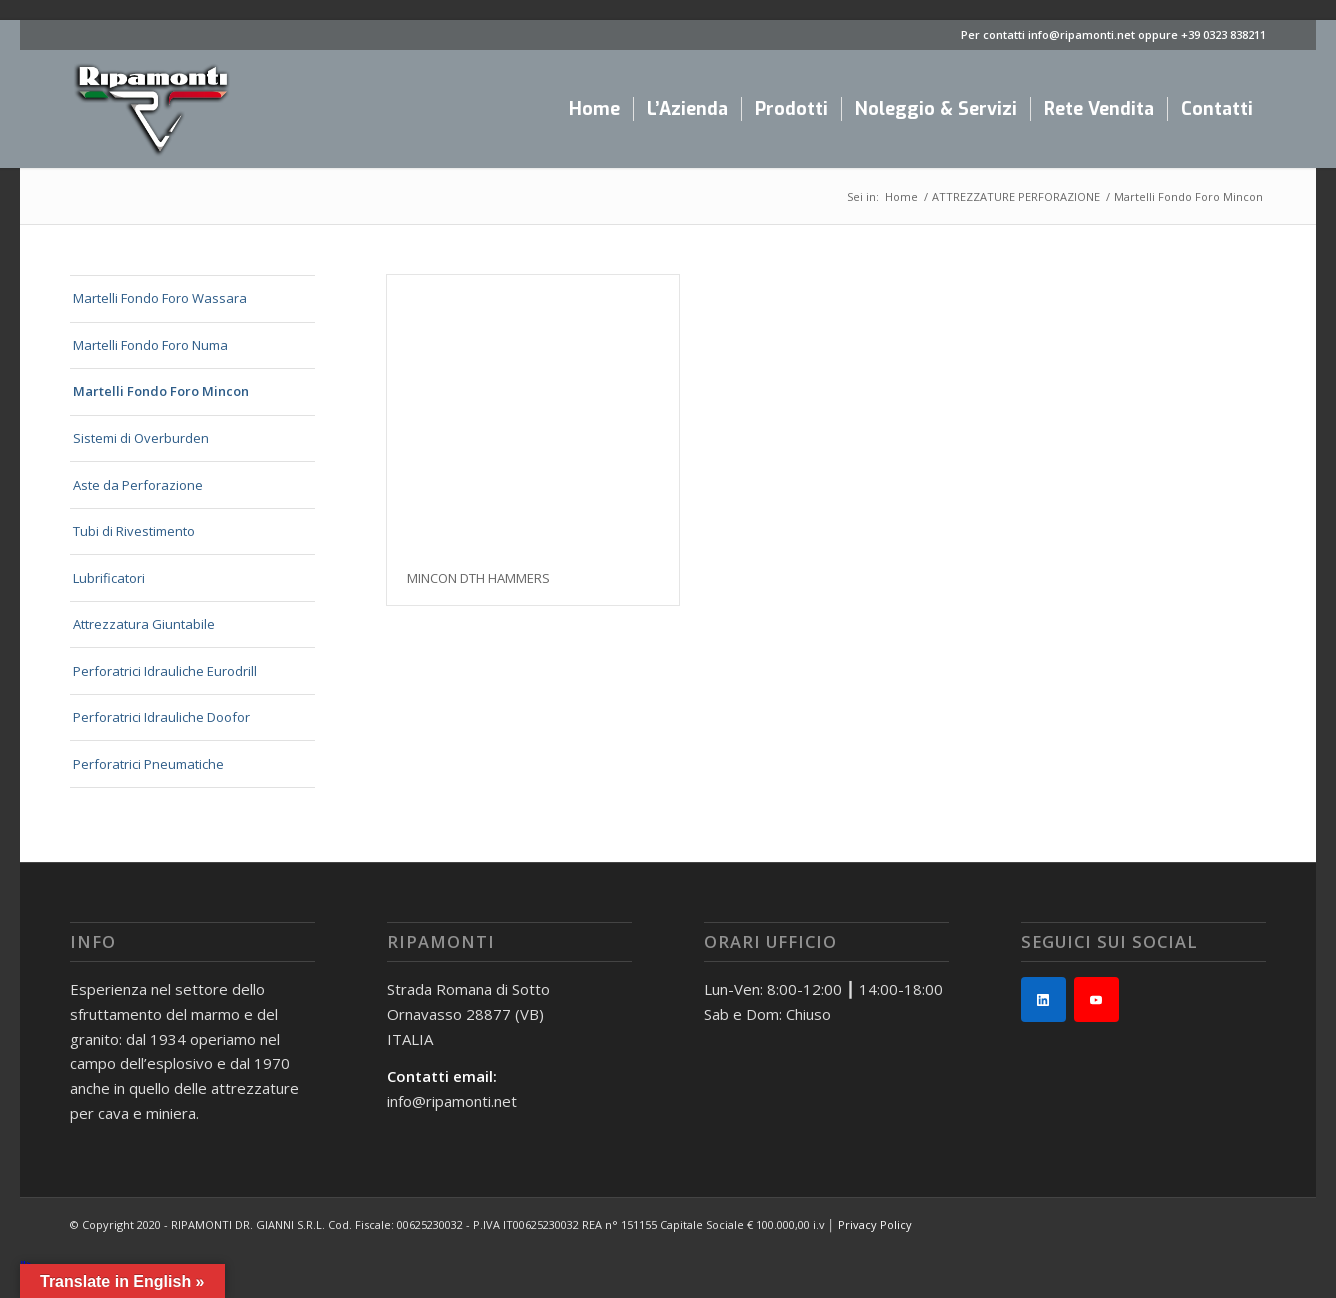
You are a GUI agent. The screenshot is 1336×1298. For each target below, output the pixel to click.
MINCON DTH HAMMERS (478, 578)
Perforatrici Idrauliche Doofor (161, 717)
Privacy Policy (875, 1224)
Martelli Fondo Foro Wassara (160, 298)
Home (901, 196)
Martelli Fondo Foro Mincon (161, 391)
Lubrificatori (109, 578)
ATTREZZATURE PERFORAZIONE (1016, 196)
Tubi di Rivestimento (134, 531)
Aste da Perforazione (138, 485)
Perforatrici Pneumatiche (148, 764)
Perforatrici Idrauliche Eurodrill (165, 671)
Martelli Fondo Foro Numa (150, 345)
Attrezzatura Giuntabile (144, 624)
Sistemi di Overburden (141, 438)
